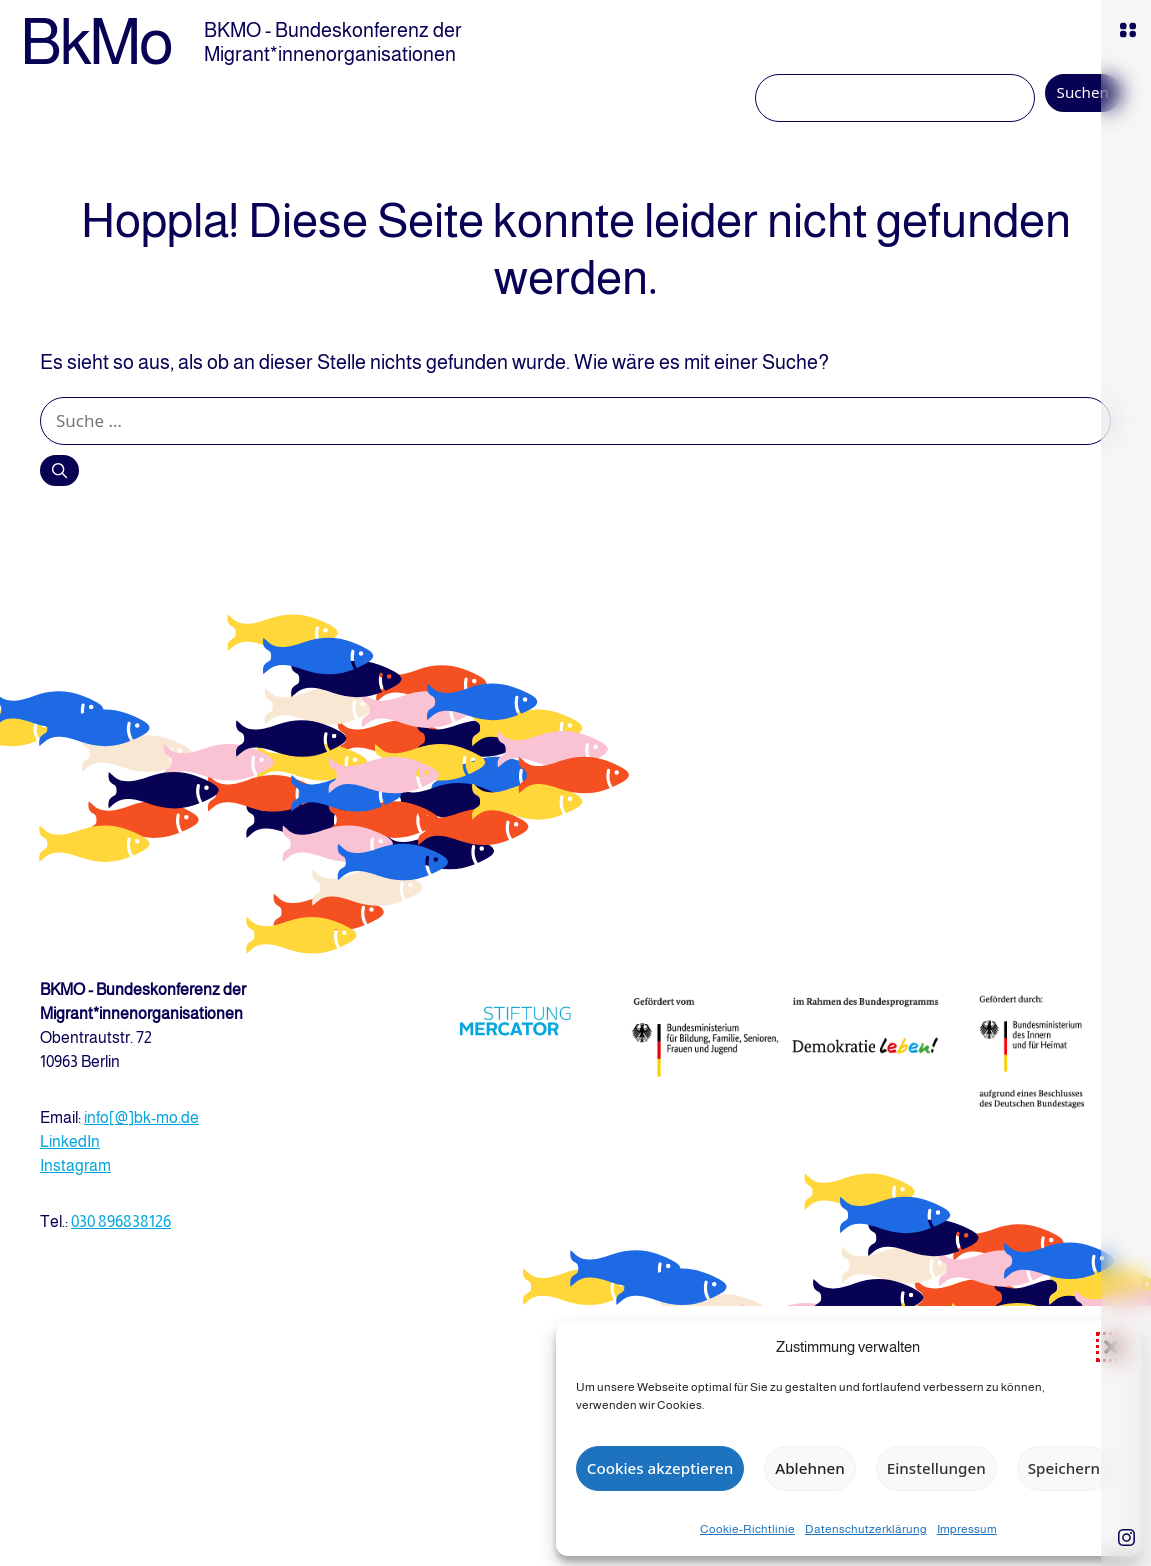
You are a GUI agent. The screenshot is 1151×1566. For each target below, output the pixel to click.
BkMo (96, 42)
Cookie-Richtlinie (747, 1529)
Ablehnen (809, 1468)
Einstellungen (936, 1468)
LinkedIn (70, 1141)
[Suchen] (59, 470)
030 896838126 (121, 1221)
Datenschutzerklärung (866, 1529)
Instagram (75, 1165)
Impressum (967, 1529)
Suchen (1083, 92)
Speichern (1064, 1468)
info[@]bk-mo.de (141, 1117)
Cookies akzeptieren (660, 1468)
